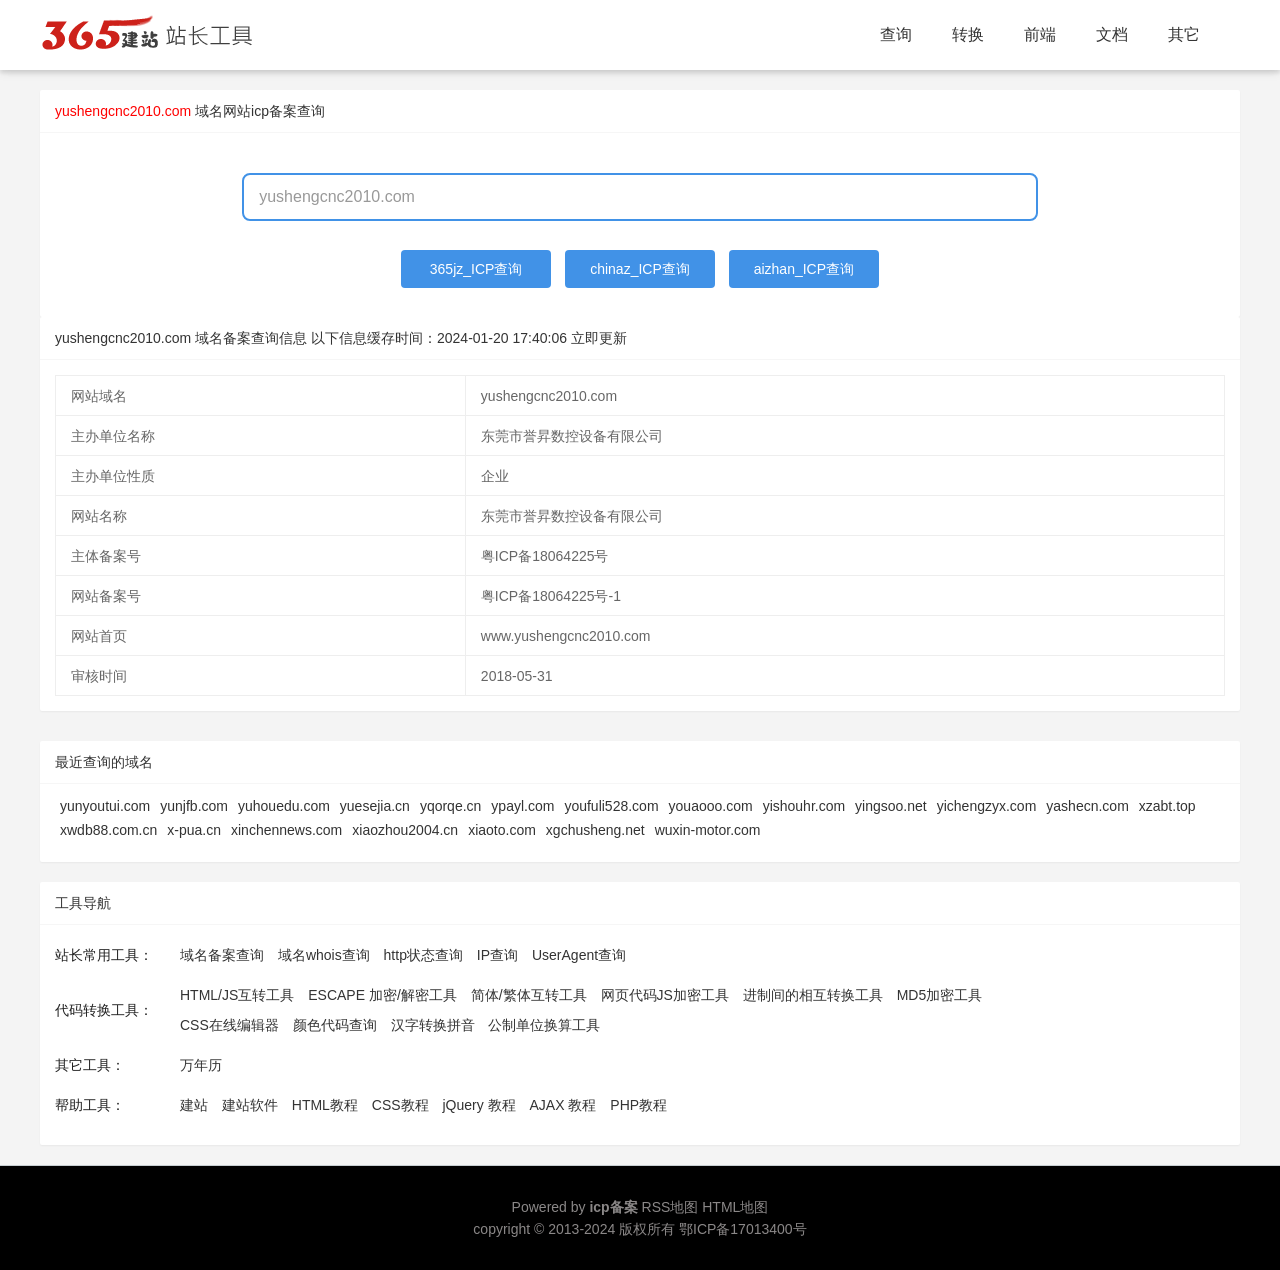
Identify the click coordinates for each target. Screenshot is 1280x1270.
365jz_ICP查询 (476, 269)
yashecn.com (1087, 806)
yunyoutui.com (105, 806)
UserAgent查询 (579, 955)
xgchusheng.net (595, 830)
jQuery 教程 (478, 1105)
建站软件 (250, 1105)
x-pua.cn (194, 830)
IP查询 (497, 955)
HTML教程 (325, 1105)
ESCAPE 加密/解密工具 (382, 995)
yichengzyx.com (987, 806)
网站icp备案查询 (274, 111)
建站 (194, 1105)
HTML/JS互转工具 (237, 995)
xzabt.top (1167, 806)
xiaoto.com (502, 830)
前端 (1040, 34)
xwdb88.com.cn (108, 830)
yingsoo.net (891, 806)
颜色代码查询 (335, 1025)
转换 (968, 34)
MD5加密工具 (940, 995)
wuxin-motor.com (708, 830)
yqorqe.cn (450, 806)
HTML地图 (735, 1207)
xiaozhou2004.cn (405, 830)
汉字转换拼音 (433, 1025)
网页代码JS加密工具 (665, 995)
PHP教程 (638, 1105)
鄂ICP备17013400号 (743, 1229)
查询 (896, 34)
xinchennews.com (286, 830)
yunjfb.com (194, 806)
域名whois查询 (324, 955)
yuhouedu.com (284, 806)
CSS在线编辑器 (229, 1025)
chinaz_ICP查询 (640, 269)
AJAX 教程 (563, 1105)
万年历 (201, 1065)
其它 (1184, 34)
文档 (1112, 34)
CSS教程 (400, 1105)
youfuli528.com (611, 806)
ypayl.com (522, 806)
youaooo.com (711, 806)
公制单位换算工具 (544, 1025)
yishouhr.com (804, 806)
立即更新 (599, 338)
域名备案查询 (222, 955)
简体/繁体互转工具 (529, 995)
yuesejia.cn (375, 806)
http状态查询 (423, 955)
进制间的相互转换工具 (813, 995)
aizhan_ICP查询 (804, 269)
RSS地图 (670, 1207)
